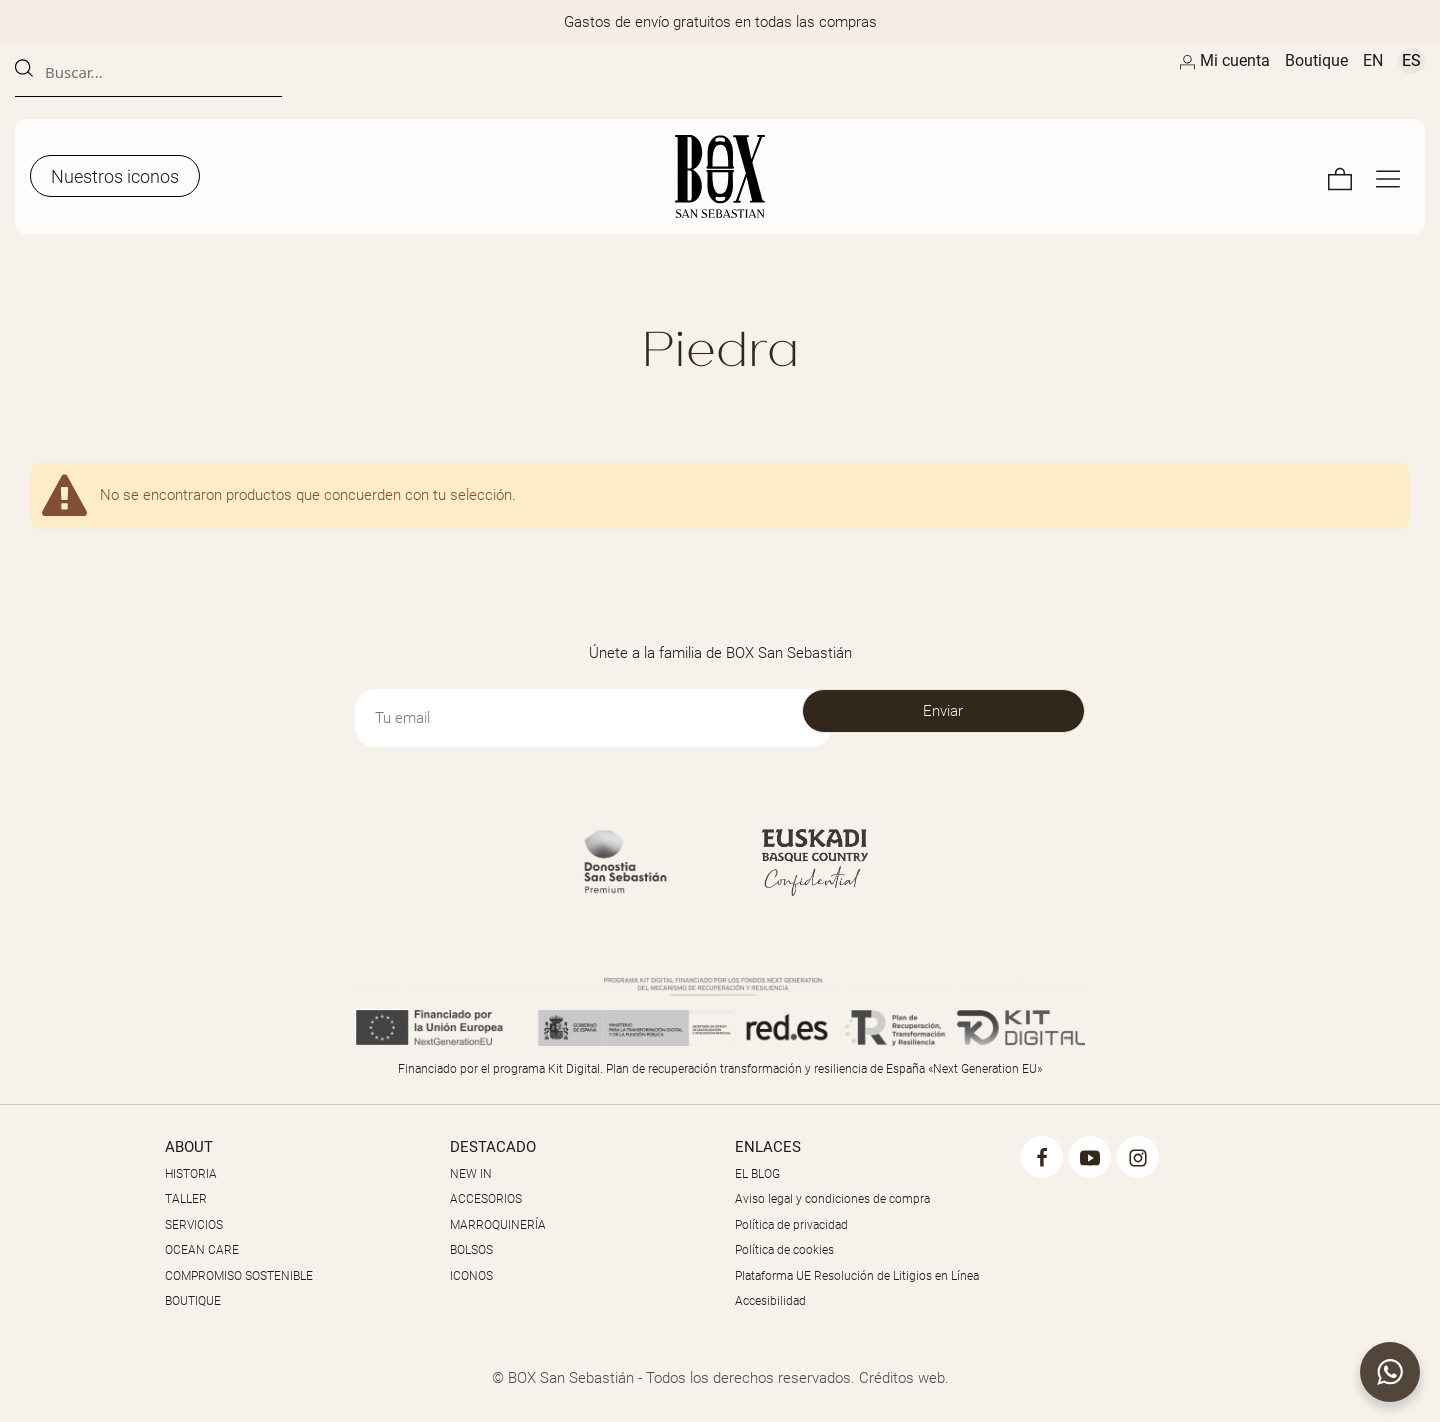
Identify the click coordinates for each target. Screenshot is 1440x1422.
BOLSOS (471, 1250)
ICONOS (471, 1276)
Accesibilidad (770, 1301)
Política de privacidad (791, 1225)
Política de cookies (784, 1250)
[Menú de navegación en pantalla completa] (1388, 176)
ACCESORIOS (486, 1199)
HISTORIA (191, 1174)
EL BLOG (757, 1174)
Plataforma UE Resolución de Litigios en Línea (857, 1276)
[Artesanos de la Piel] (720, 176)
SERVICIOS (194, 1225)
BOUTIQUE (193, 1301)
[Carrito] (1340, 176)
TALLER (186, 1199)
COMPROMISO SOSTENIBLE (239, 1276)
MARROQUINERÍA (498, 1225)
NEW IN (471, 1174)
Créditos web (902, 1378)
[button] (1390, 1372)
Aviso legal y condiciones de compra (832, 1199)
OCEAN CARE (202, 1250)
